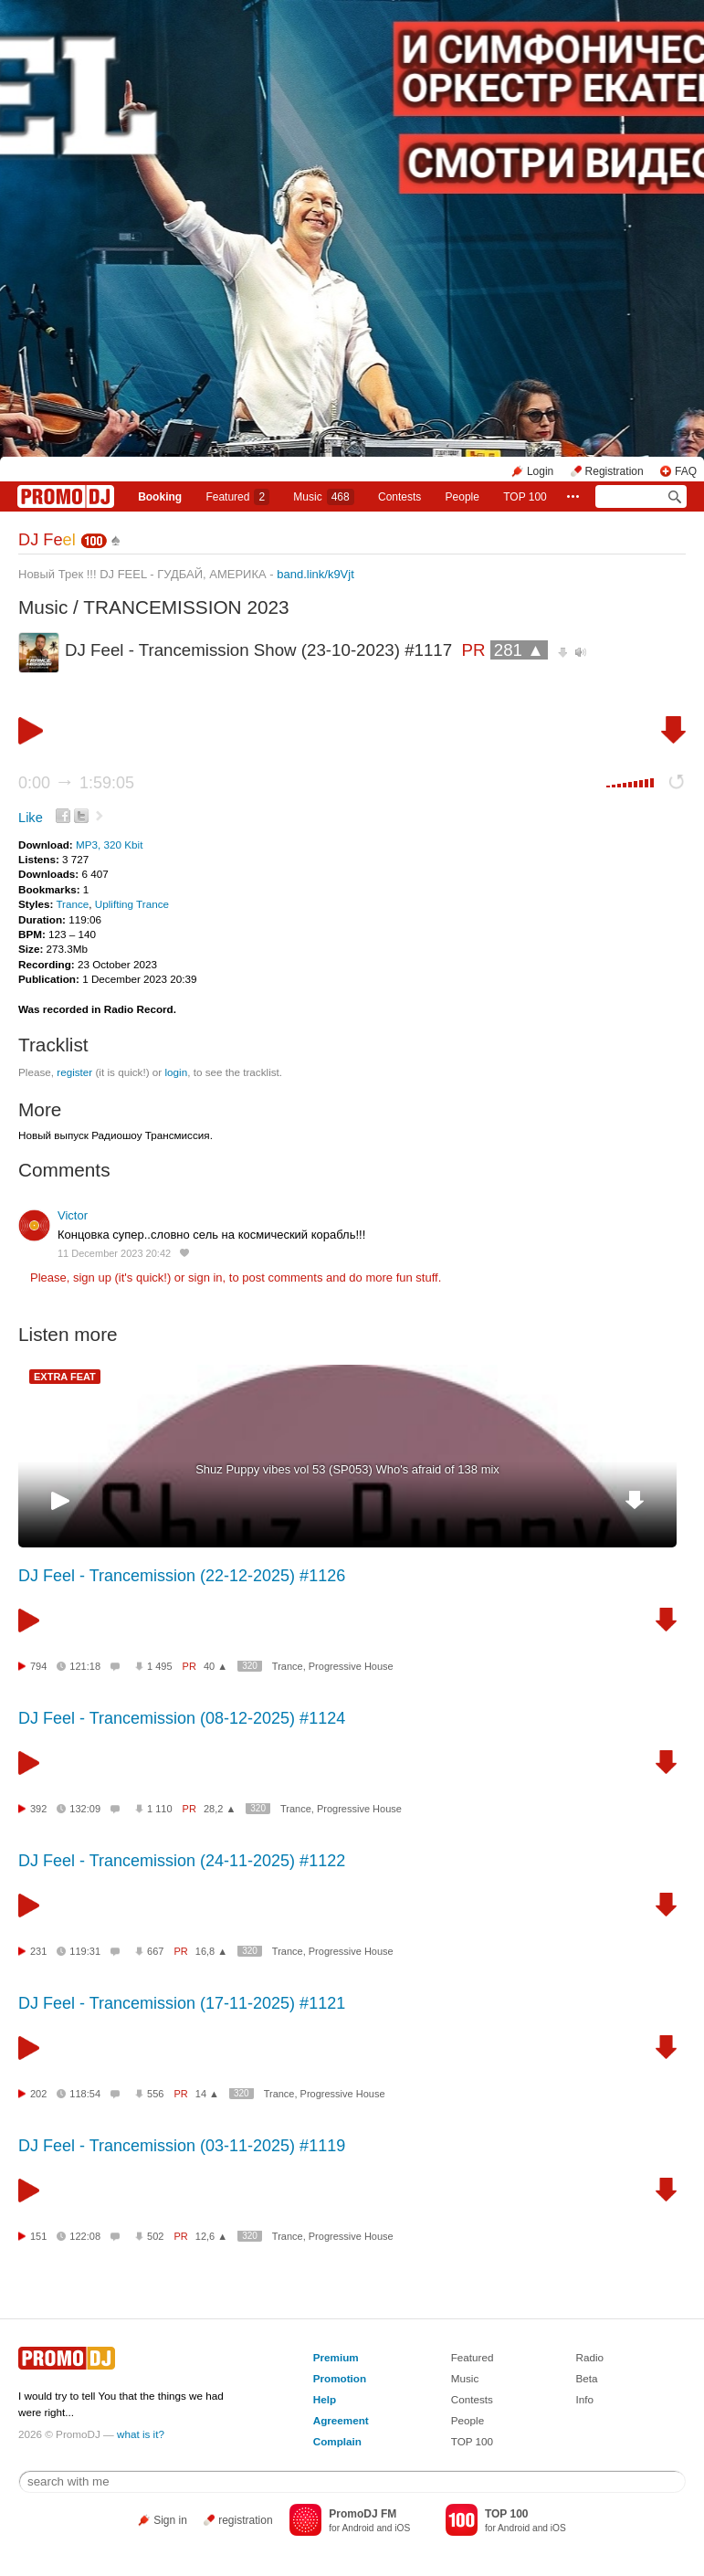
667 (155, 1951)
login (175, 1072)
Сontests (399, 497)
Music (323, 497)
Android (357, 2528)
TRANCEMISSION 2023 (186, 607)
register (74, 1072)
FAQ (686, 471)
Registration (614, 471)
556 (155, 2093)
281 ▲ (519, 650)
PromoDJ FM (362, 2513)
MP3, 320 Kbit (109, 844)
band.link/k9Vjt (315, 574)
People (462, 497)
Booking (160, 497)
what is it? (140, 2434)
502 (155, 2236)
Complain (337, 2441)
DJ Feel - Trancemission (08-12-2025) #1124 (181, 1718)
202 (38, 2093)
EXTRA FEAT (65, 1376)
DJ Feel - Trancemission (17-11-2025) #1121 (181, 2003)
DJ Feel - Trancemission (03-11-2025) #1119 (181, 2146)
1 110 (160, 1808)
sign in (205, 1277)
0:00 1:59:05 (76, 783)
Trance (72, 904)
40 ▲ (215, 1666)
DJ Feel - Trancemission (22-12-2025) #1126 (181, 1576)
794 (38, 1666)
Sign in (170, 2520)
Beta (586, 2378)
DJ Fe (47, 540)
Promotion (339, 2378)
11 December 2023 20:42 (114, 1253)
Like (30, 817)
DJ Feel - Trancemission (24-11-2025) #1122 (181, 1861)
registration (245, 2520)
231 (38, 1951)
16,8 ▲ (211, 1951)
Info (584, 2399)
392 (38, 1808)
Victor (73, 1215)
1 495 (160, 1666)
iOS (402, 2528)
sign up (92, 1277)
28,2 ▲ (220, 1808)
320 (249, 1666)
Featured (237, 497)
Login (540, 471)
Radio (589, 2357)
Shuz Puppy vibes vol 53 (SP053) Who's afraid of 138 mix (347, 1469)
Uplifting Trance (132, 904)
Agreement (341, 2420)
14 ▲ (207, 2093)
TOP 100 (525, 497)
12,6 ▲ (211, 2236)
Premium (336, 2357)
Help (324, 2399)
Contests (472, 2399)
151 (38, 2236)
